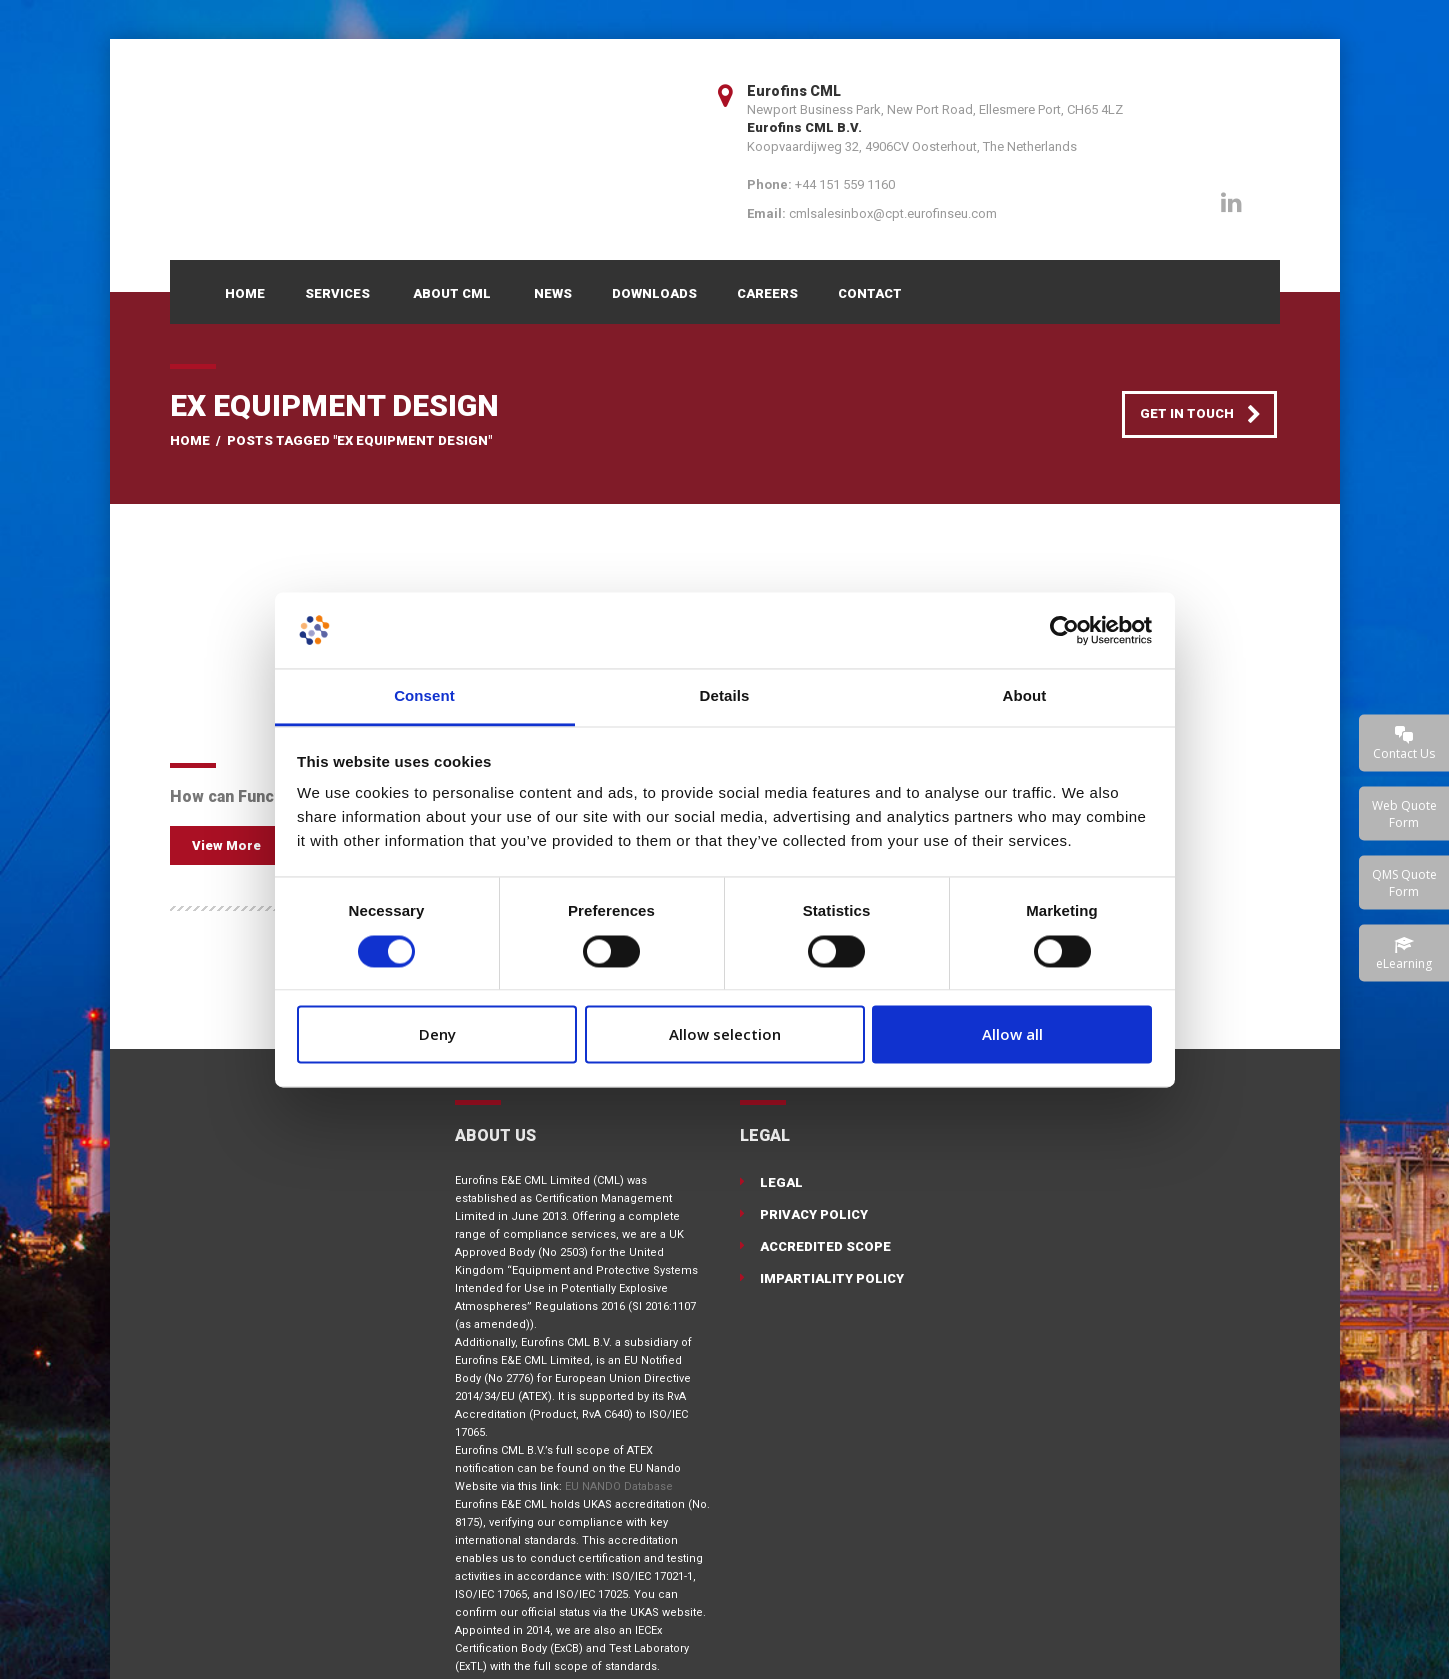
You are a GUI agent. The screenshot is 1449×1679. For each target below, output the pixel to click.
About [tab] (1025, 696)
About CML (452, 293)
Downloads (654, 293)
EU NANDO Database (619, 1486)
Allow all (1012, 1035)
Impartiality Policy (832, 1278)
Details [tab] (725, 696)
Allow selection (725, 1035)
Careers (767, 293)
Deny (437, 1035)
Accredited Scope (825, 1246)
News (553, 293)
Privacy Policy (814, 1214)
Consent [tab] (424, 696)
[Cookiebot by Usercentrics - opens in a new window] (1064, 630)
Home (245, 293)
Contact (870, 293)
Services (337, 293)
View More (226, 845)
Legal (781, 1182)
